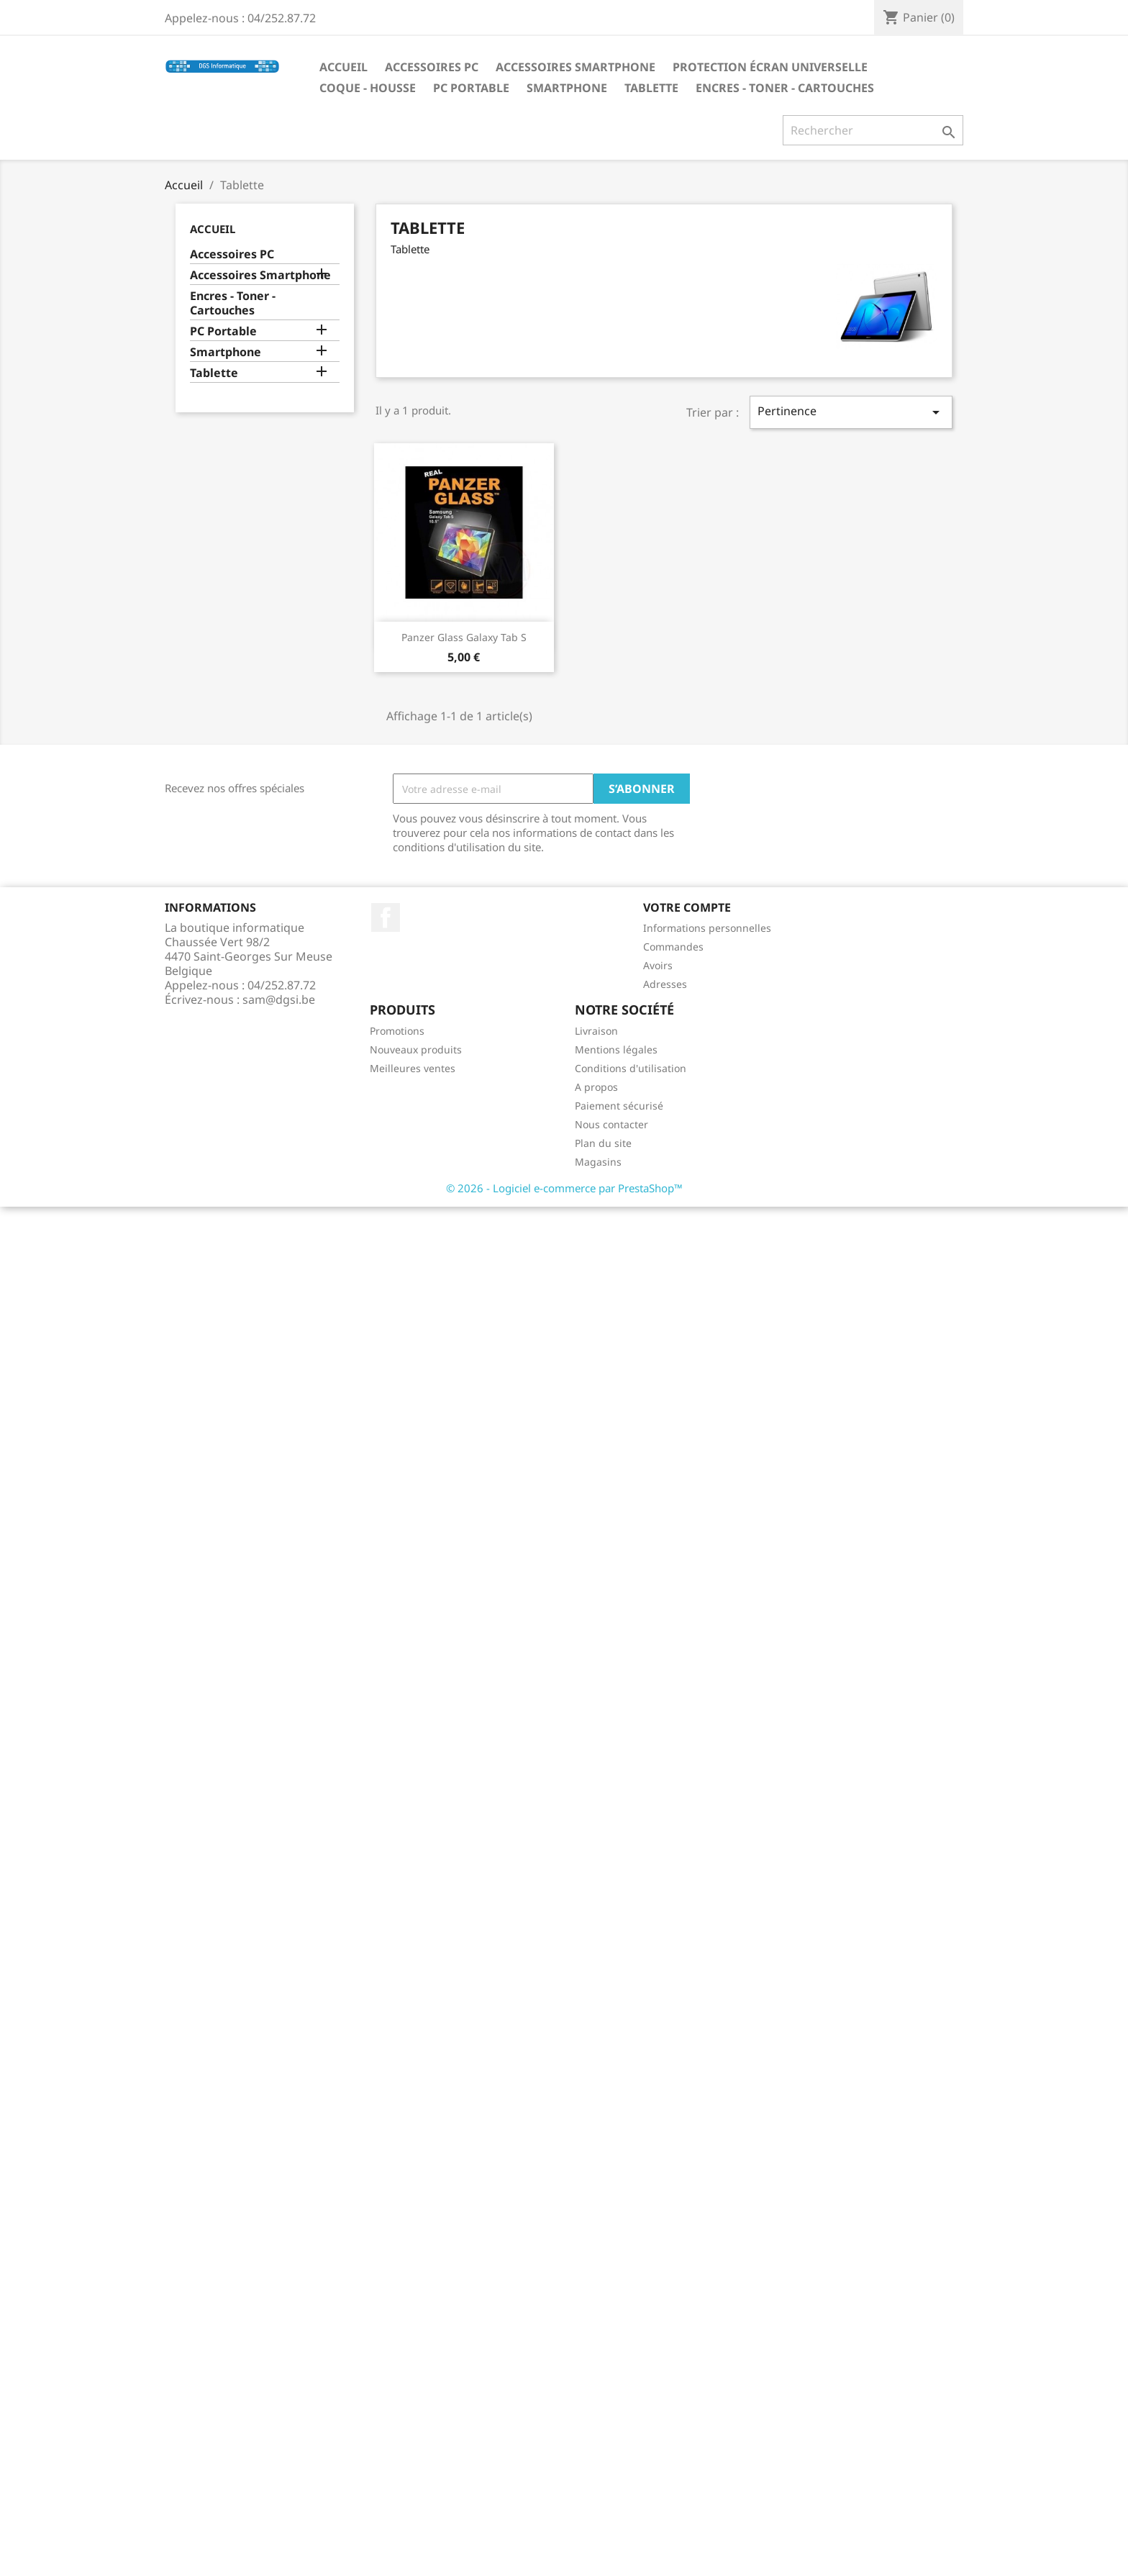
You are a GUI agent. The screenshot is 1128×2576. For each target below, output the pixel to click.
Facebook (385, 917)
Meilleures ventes (412, 1068)
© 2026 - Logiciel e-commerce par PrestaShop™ (564, 1188)
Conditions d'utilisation (630, 1068)
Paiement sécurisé (619, 1105)
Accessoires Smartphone (575, 67)
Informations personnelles (707, 928)
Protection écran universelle (770, 67)
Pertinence (851, 412)
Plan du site (603, 1143)
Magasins (598, 1162)
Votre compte (687, 907)
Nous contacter (611, 1124)
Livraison (596, 1031)
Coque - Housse (367, 88)
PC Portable (471, 88)
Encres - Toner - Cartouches (785, 88)
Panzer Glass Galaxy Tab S (464, 637)
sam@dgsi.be (278, 999)
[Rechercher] (873, 130)
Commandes (673, 946)
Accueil (343, 67)
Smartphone (567, 88)
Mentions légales (616, 1049)
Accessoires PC (431, 67)
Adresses (665, 984)
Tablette (651, 88)
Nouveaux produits (416, 1049)
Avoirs (658, 965)
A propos (596, 1087)
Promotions (397, 1031)
